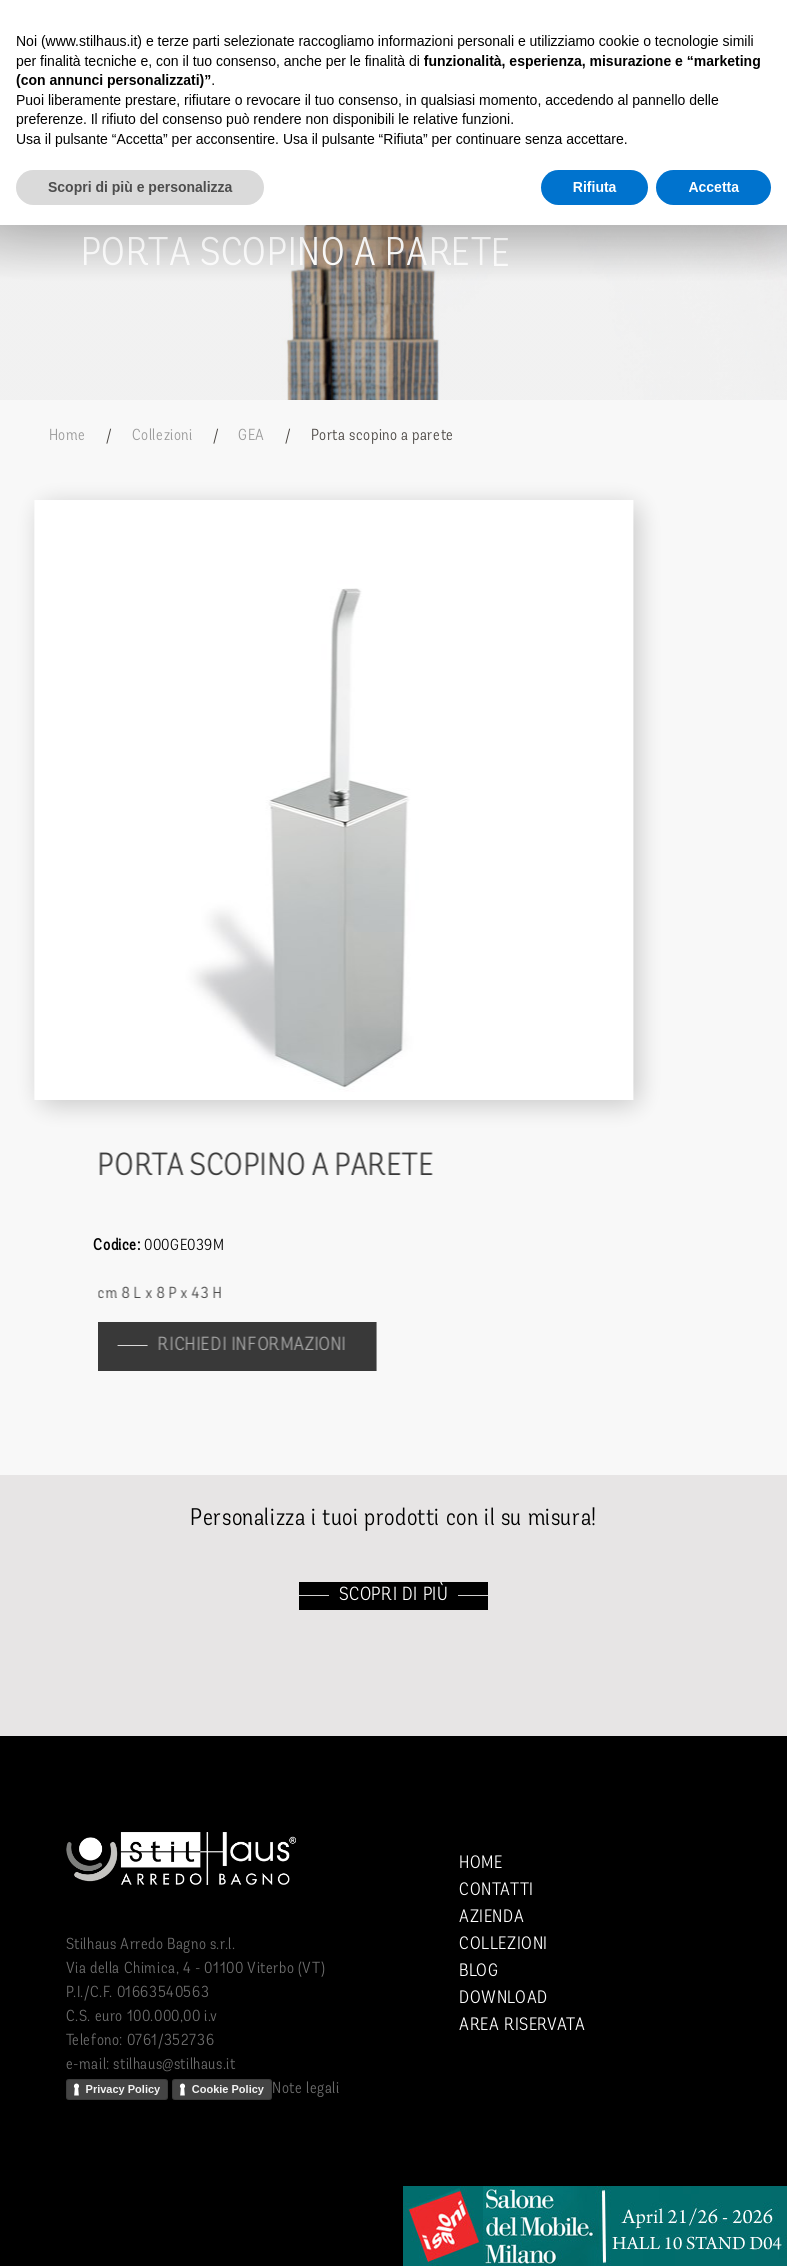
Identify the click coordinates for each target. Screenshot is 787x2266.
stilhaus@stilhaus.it (174, 2065)
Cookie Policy (228, 2089)
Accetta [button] (713, 187)
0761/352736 (171, 2041)
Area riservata (522, 2025)
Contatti (496, 1890)
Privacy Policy (123, 2089)
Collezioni (162, 436)
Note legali (306, 2089)
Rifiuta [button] (595, 187)
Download (503, 1998)
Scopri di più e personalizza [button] (140, 187)
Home (67, 436)
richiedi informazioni (261, 1345)
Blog (478, 1971)
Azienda (491, 1917)
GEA (251, 436)
